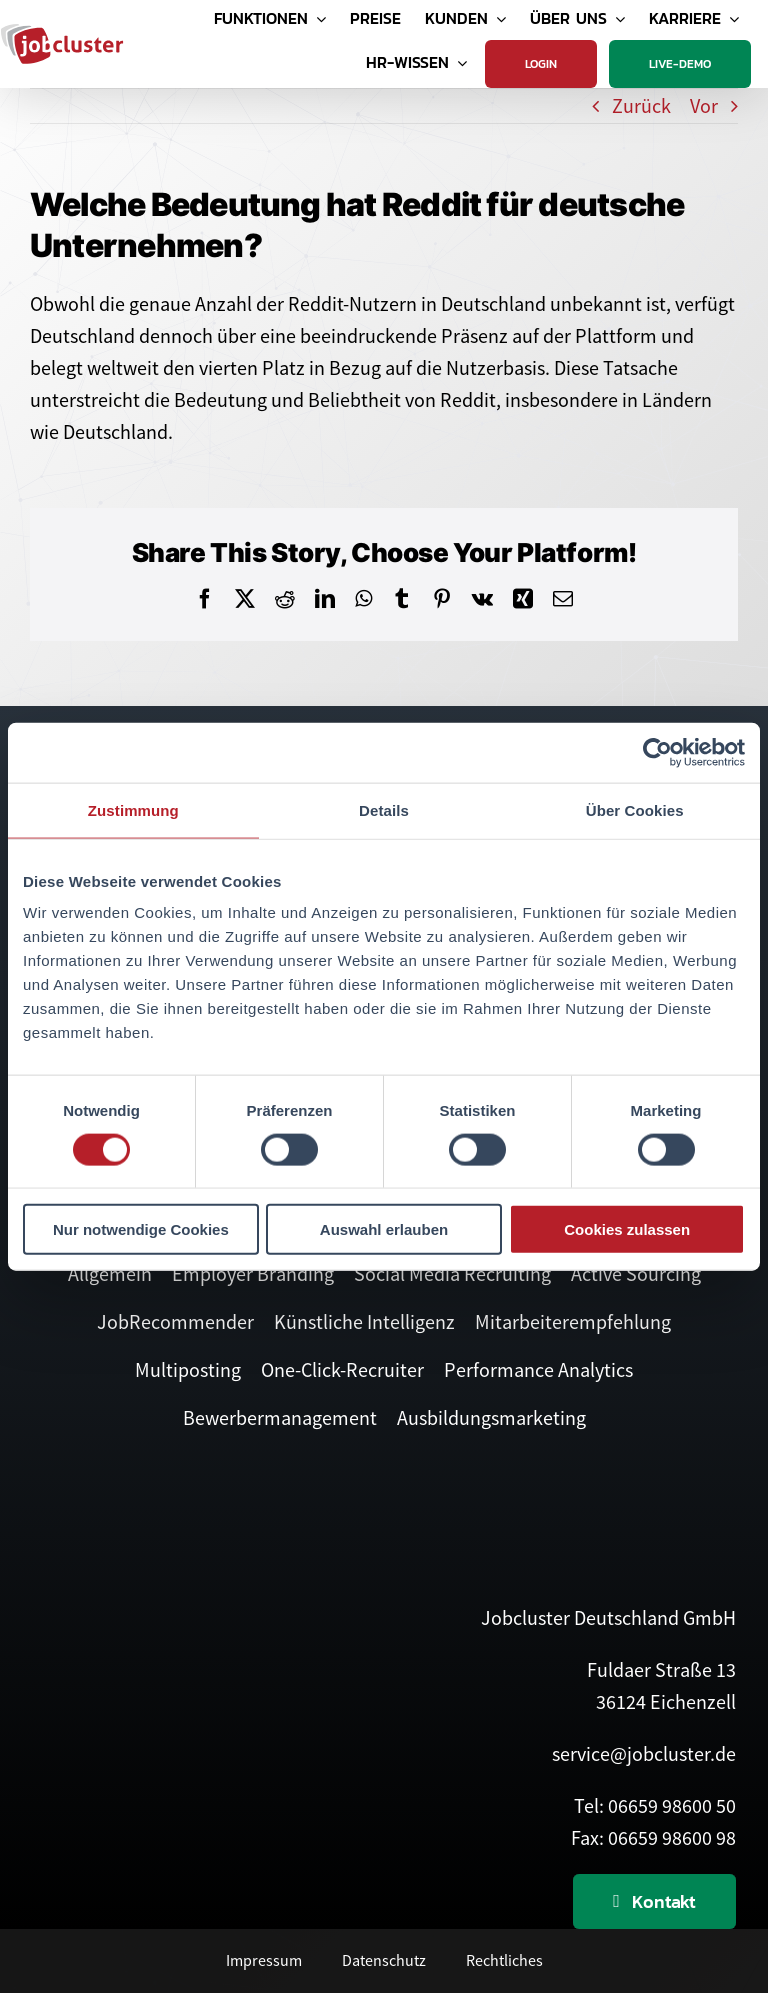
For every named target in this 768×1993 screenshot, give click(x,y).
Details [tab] (384, 809)
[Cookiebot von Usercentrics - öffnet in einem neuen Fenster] (657, 752)
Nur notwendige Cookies (141, 1229)
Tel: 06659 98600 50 (655, 1805)
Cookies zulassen (627, 1229)
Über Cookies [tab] (635, 809)
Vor (704, 105)
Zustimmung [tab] (133, 809)
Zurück (641, 105)
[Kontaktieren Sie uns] (654, 1901)
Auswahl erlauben (384, 1229)
